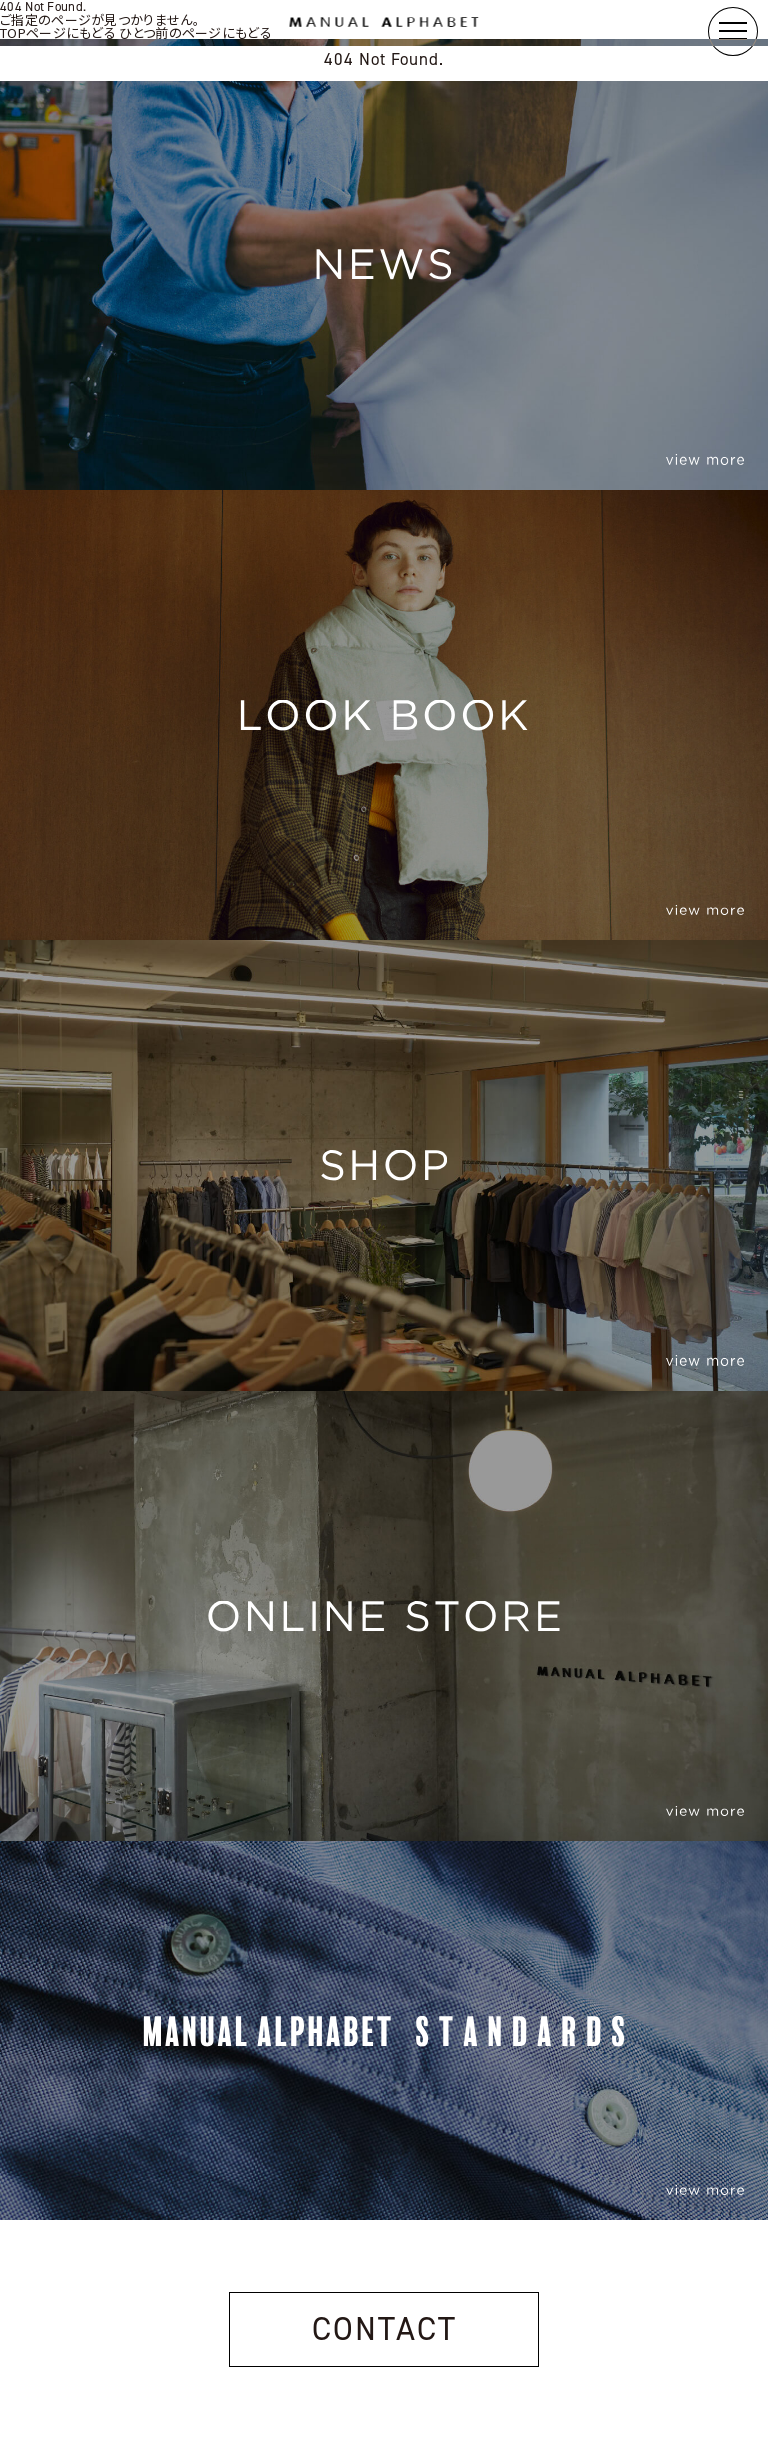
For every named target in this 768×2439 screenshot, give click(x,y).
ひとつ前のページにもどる (195, 32)
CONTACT (384, 2329)
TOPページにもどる (58, 32)
